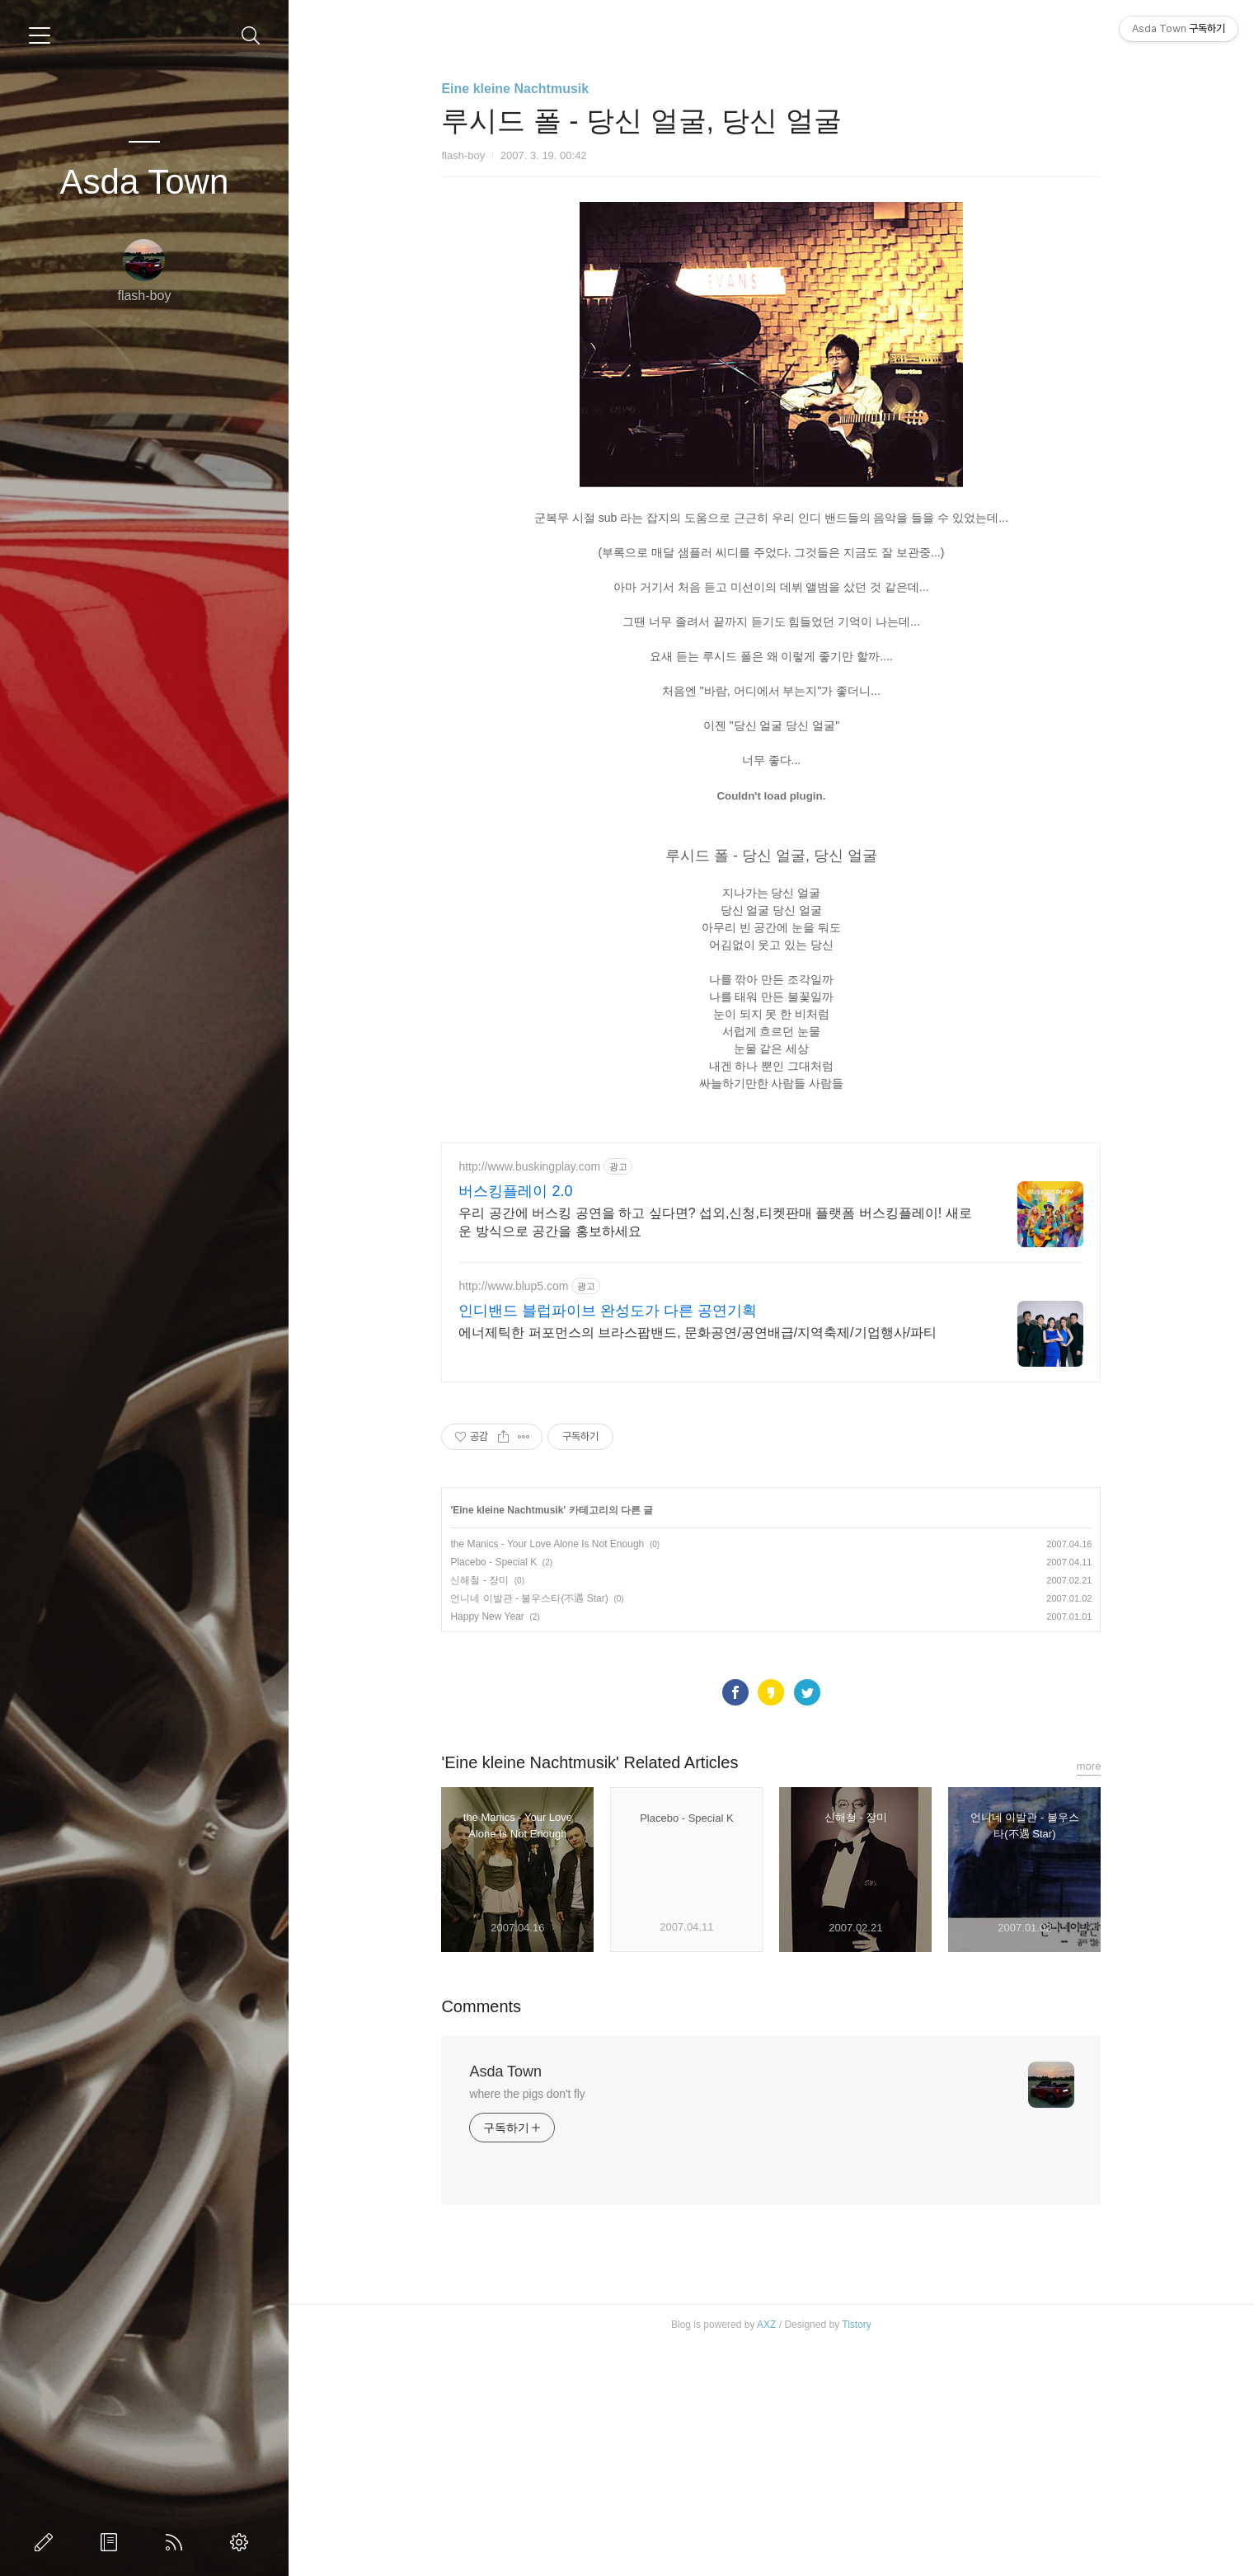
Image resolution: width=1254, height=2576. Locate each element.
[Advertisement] (771, 1241)
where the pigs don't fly (527, 2324)
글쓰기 (47, 2542)
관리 (242, 2542)
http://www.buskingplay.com (529, 1397)
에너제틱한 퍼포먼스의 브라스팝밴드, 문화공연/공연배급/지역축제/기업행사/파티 (697, 1563)
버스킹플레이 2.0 (515, 1422)
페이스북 (735, 1923)
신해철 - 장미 (479, 1811)
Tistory (856, 2555)
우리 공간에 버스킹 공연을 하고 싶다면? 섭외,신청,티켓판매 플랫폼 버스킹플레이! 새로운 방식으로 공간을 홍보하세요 (714, 1453)
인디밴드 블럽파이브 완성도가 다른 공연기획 (607, 1541)
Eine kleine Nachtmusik (515, 89)
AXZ (766, 2555)
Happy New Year (487, 1847)
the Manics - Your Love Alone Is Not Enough (547, 1775)
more (1089, 1997)
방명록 (112, 2542)
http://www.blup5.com (513, 1516)
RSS (177, 2542)
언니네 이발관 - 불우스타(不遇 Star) (529, 1829)
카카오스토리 (771, 1923)
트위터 (807, 1923)
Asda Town (144, 181)
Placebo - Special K (493, 1793)
